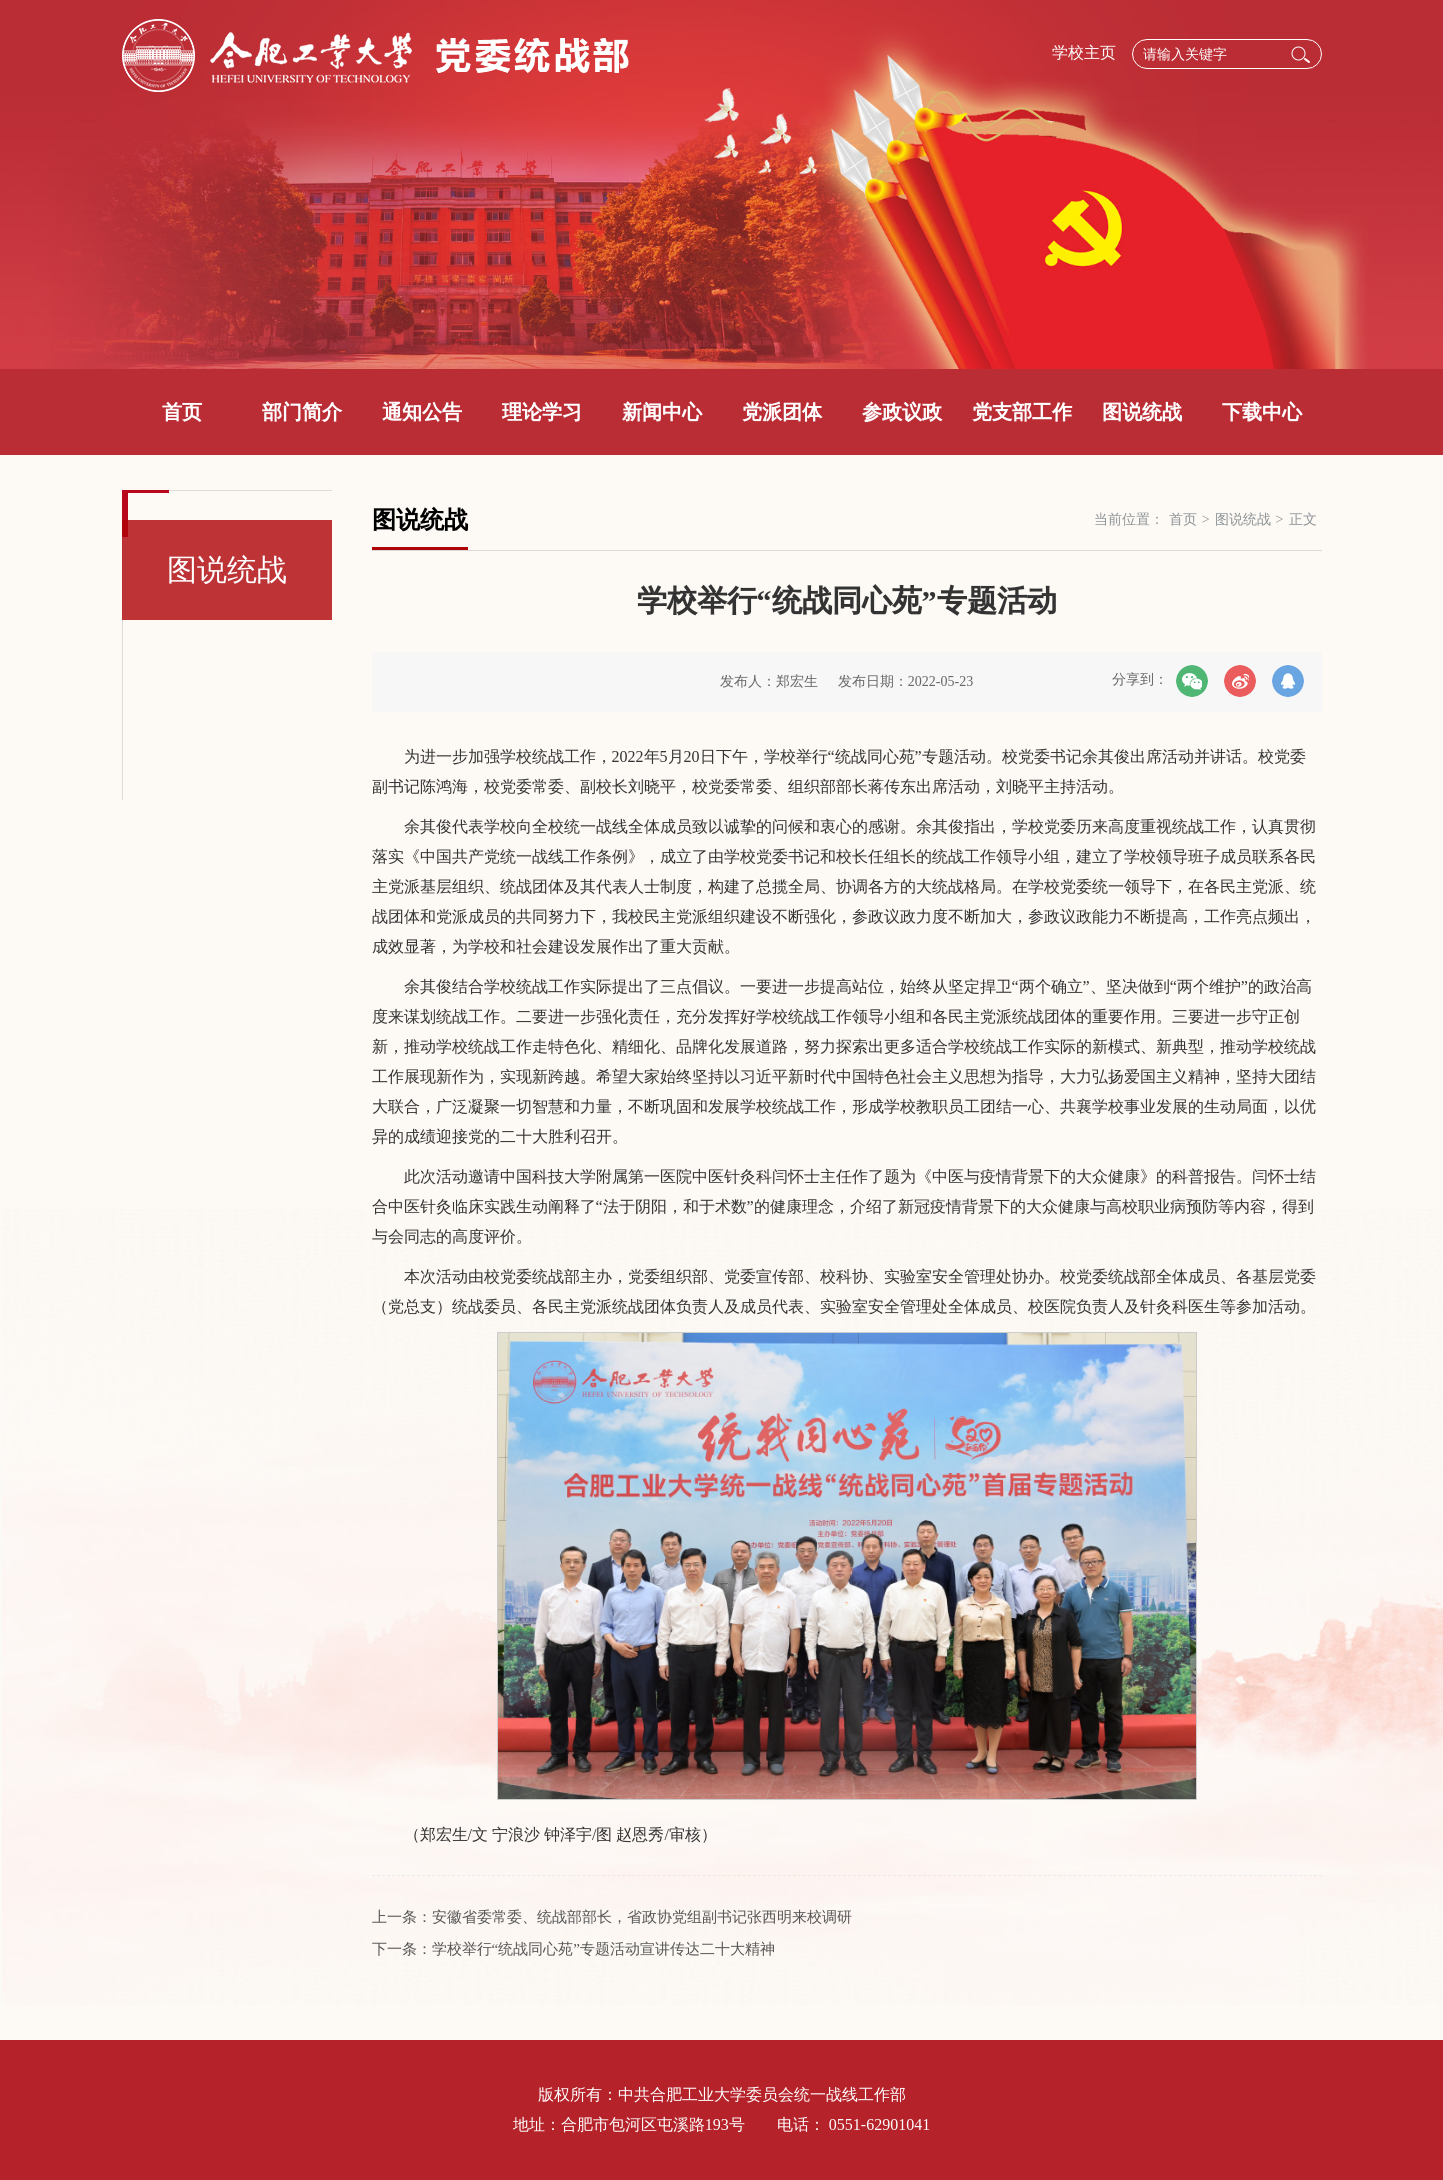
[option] (721, 184)
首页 (182, 412)
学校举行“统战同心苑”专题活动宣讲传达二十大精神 (603, 1949)
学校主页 (1084, 52)
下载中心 (1262, 412)
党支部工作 (1022, 412)
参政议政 (902, 412)
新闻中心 (662, 412)
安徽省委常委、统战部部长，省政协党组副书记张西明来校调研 (642, 1917)
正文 (1303, 519)
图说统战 (1142, 412)
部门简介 (302, 412)
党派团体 (782, 412)
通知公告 (422, 412)
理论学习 (542, 412)
